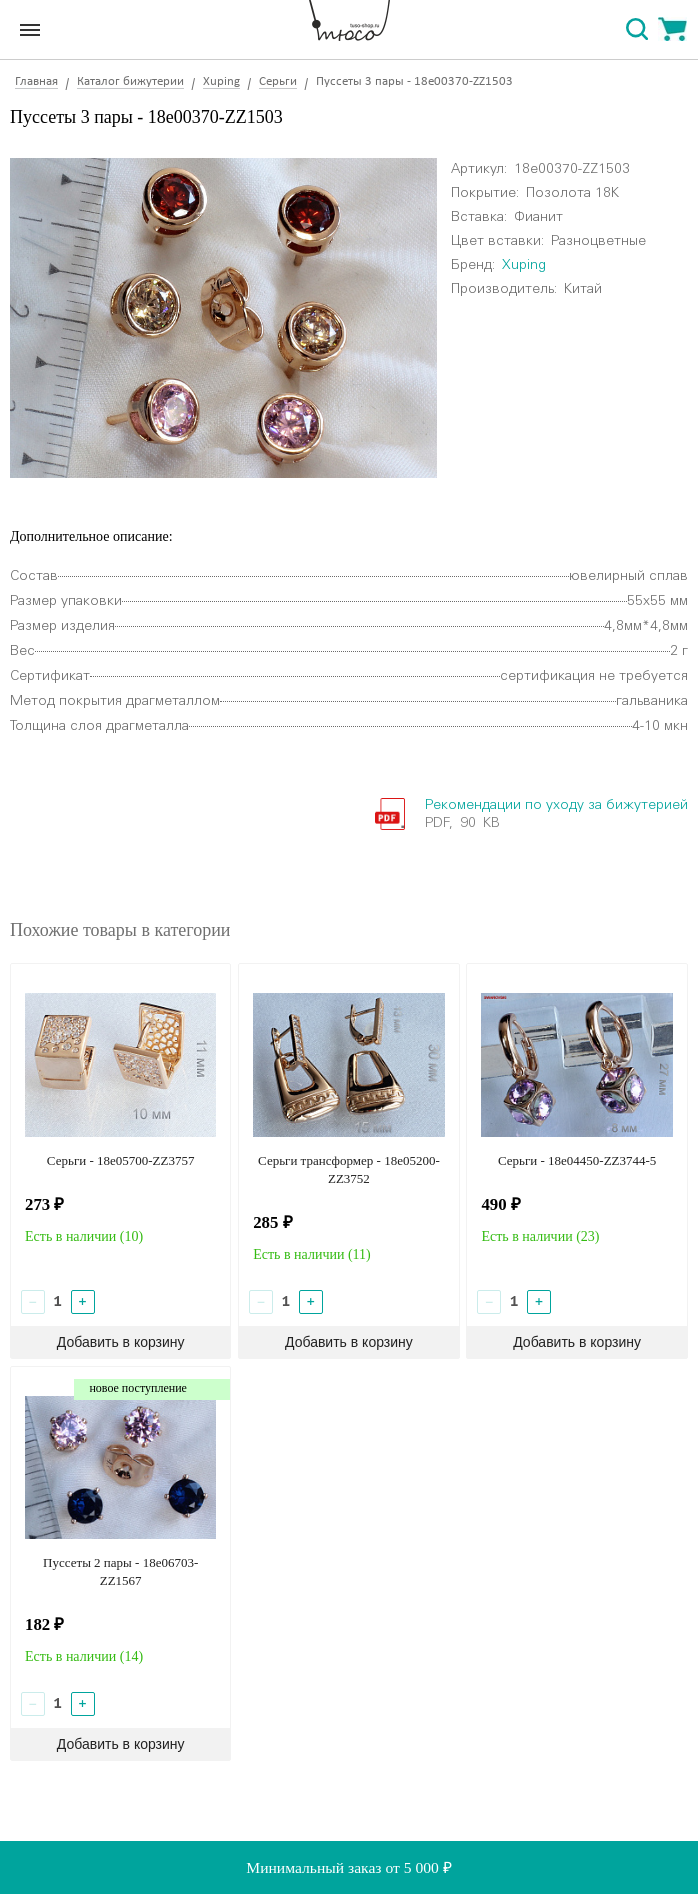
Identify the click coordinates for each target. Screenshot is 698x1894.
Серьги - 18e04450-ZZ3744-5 (577, 1160)
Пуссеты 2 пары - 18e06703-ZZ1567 (120, 1571)
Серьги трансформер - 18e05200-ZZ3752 (349, 1169)
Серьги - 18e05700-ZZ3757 (121, 1160)
